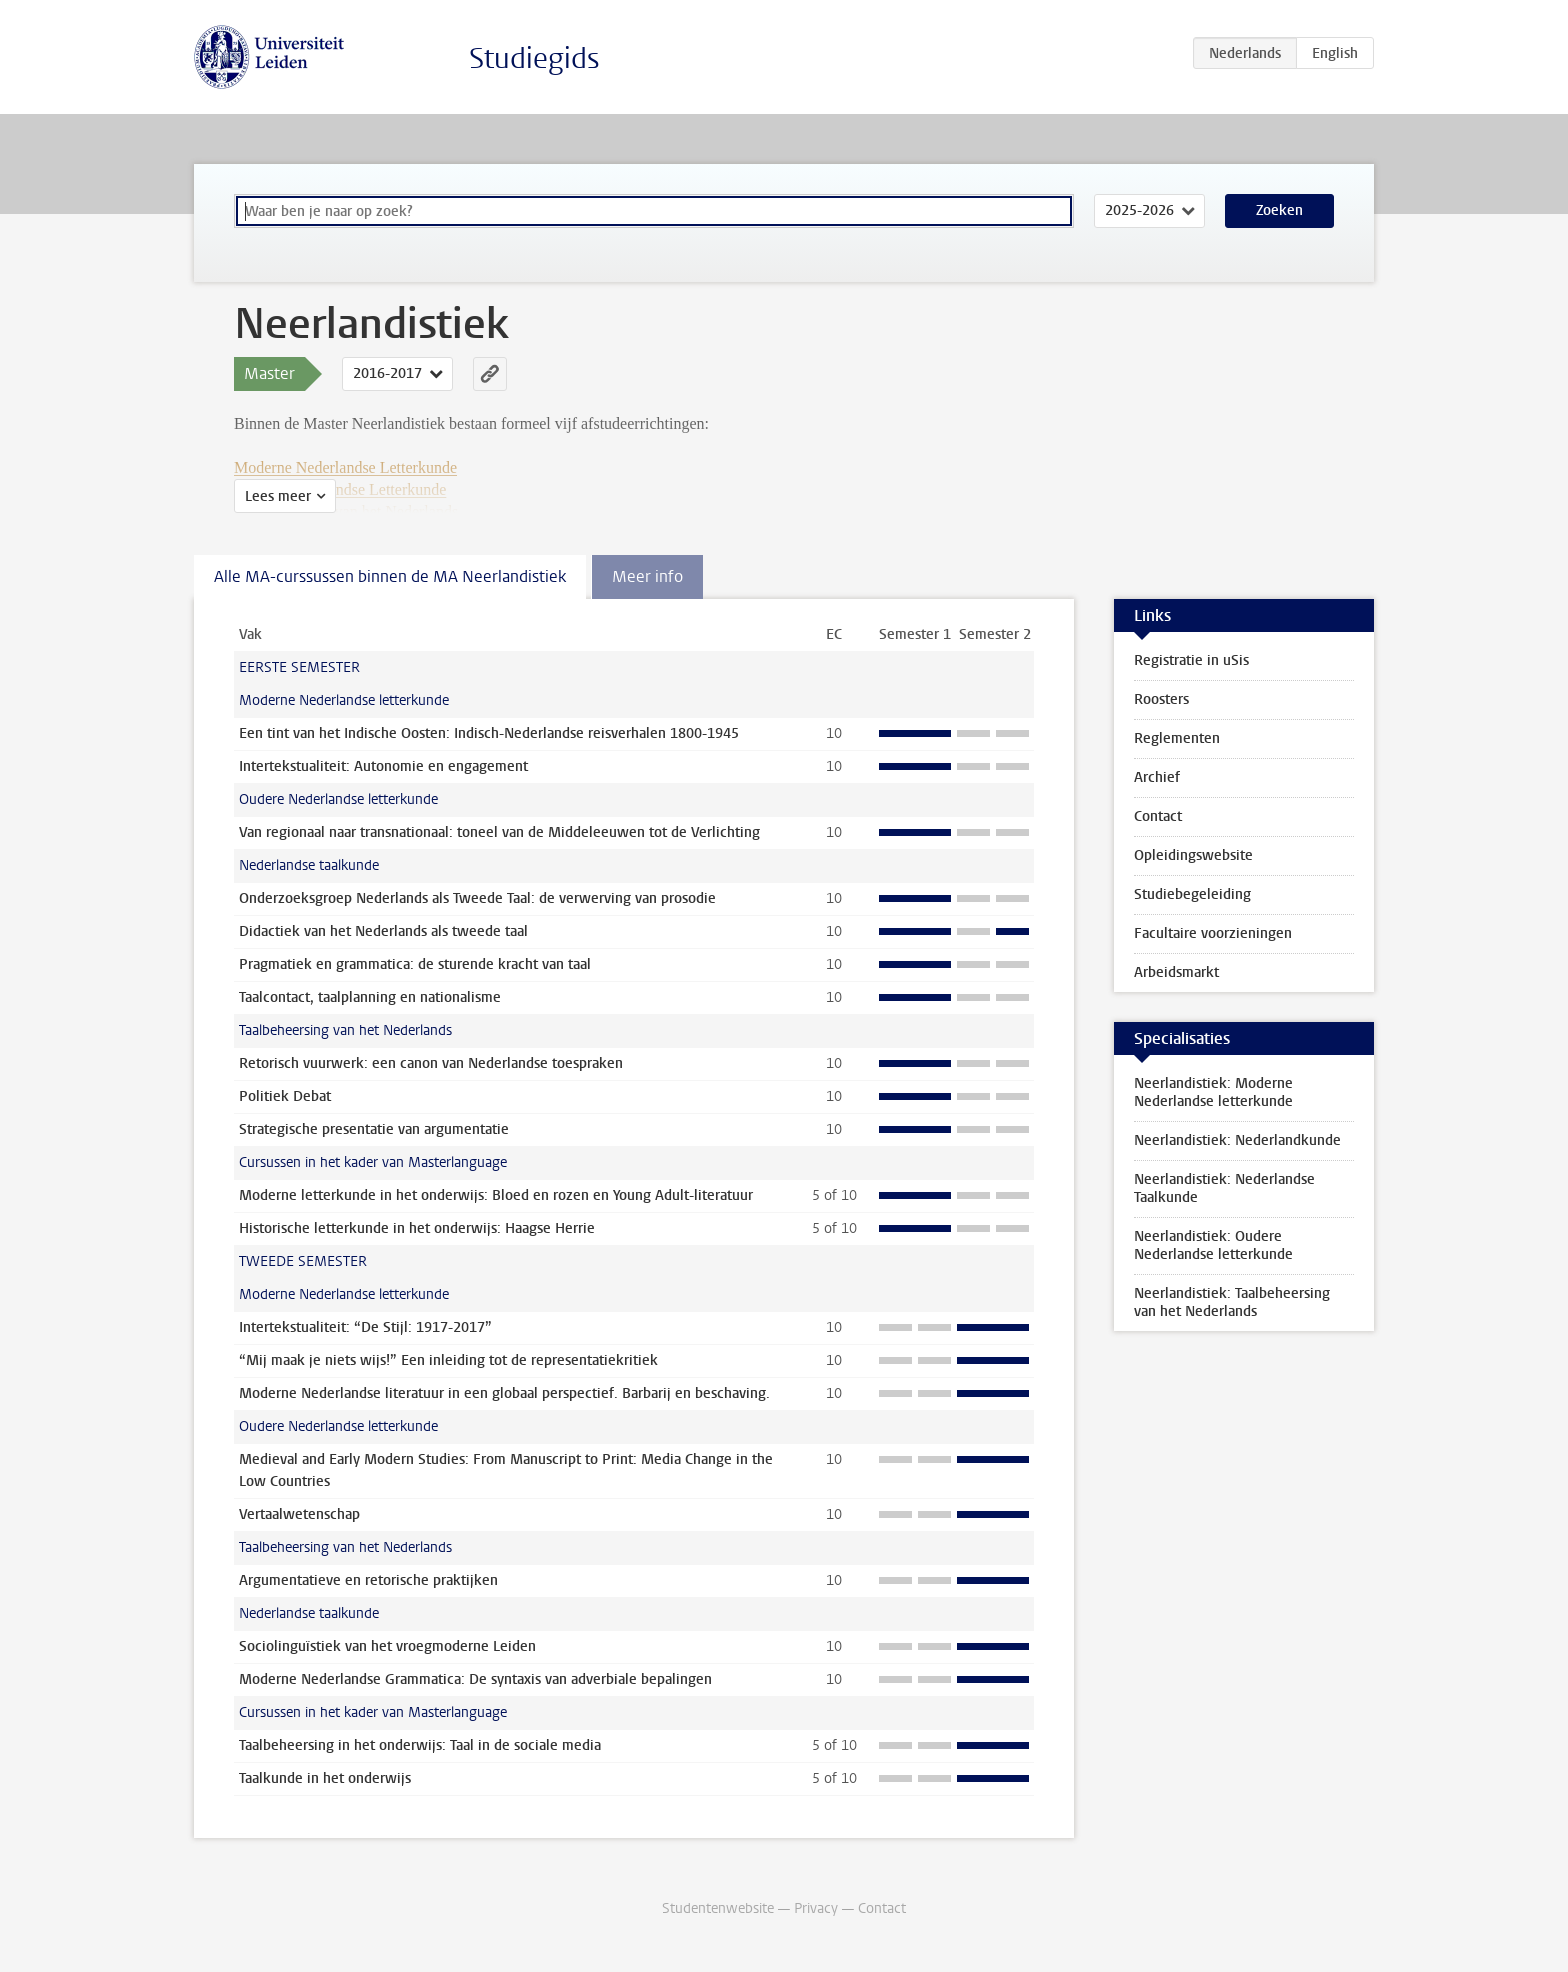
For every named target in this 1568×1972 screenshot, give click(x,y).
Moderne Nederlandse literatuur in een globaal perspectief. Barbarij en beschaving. (504, 1393)
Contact (1158, 816)
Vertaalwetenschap (299, 1514)
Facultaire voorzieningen (1213, 933)
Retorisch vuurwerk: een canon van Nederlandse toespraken (431, 1063)
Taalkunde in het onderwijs (325, 1778)
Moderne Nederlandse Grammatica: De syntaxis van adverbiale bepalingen (475, 1679)
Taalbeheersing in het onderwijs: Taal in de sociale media (420, 1745)
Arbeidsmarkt (1176, 972)
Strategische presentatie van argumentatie (374, 1129)
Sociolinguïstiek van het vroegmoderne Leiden (387, 1646)
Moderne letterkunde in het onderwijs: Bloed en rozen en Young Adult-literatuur (496, 1195)
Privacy (816, 1908)
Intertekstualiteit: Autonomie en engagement (383, 766)
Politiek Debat (285, 1096)
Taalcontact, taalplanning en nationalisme (370, 997)
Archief (1157, 777)
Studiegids (534, 58)
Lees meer (278, 496)
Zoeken (1279, 210)
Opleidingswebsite (1193, 855)
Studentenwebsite (718, 1908)
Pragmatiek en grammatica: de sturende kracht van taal (415, 964)
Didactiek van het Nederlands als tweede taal (383, 931)
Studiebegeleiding (1192, 894)
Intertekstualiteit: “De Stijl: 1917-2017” (365, 1327)
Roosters (1161, 699)
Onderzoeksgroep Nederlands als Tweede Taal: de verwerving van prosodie (477, 898)
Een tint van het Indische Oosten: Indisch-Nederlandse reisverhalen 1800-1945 (489, 733)
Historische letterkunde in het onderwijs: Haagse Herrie (417, 1228)
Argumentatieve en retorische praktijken (368, 1580)
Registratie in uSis (1191, 660)
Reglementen (1177, 738)
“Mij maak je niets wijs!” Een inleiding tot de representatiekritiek (448, 1360)
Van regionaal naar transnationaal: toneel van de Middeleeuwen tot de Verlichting (499, 832)
